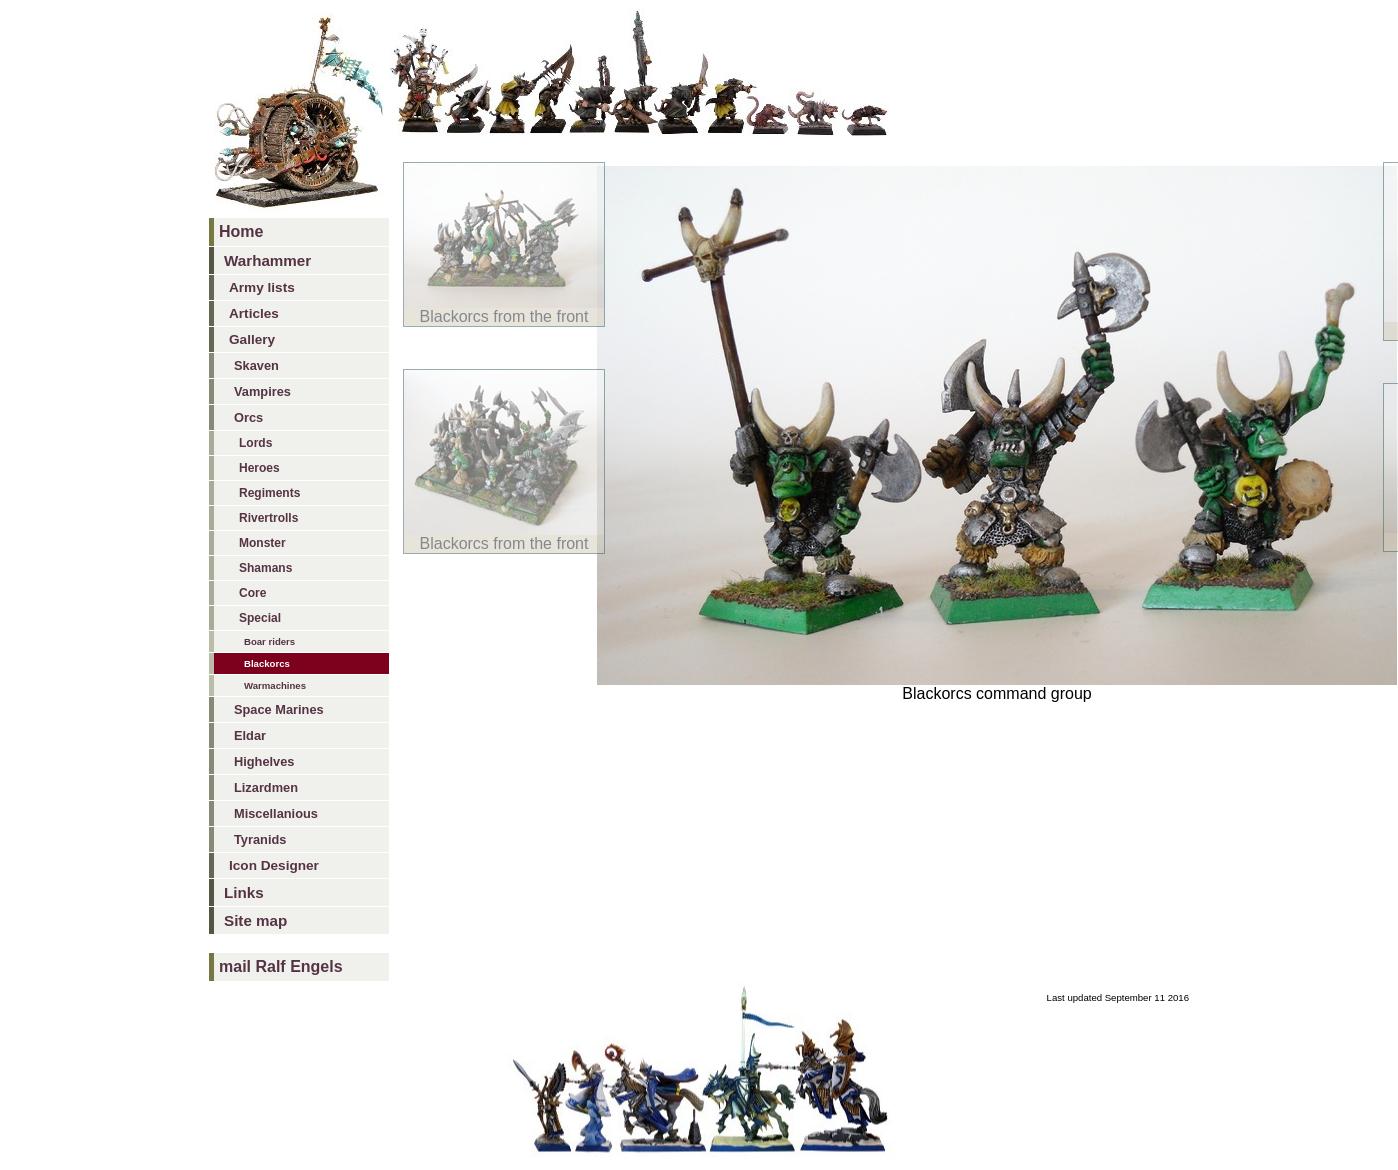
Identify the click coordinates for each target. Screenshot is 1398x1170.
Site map (255, 920)
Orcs (248, 417)
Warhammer (267, 260)
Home (241, 231)
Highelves (264, 761)
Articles (254, 313)
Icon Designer (274, 865)
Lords (255, 443)
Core (252, 593)
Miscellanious (276, 813)
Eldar (250, 735)
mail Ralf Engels (281, 966)
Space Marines (279, 709)
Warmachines (275, 685)
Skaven (256, 365)
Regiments (269, 493)
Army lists (262, 287)
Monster (262, 543)
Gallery (252, 339)
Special (260, 618)
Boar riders (269, 641)
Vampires (262, 391)
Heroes (259, 468)
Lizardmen (266, 787)
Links (244, 892)
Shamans (265, 568)
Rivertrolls (268, 518)
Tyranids (260, 839)
